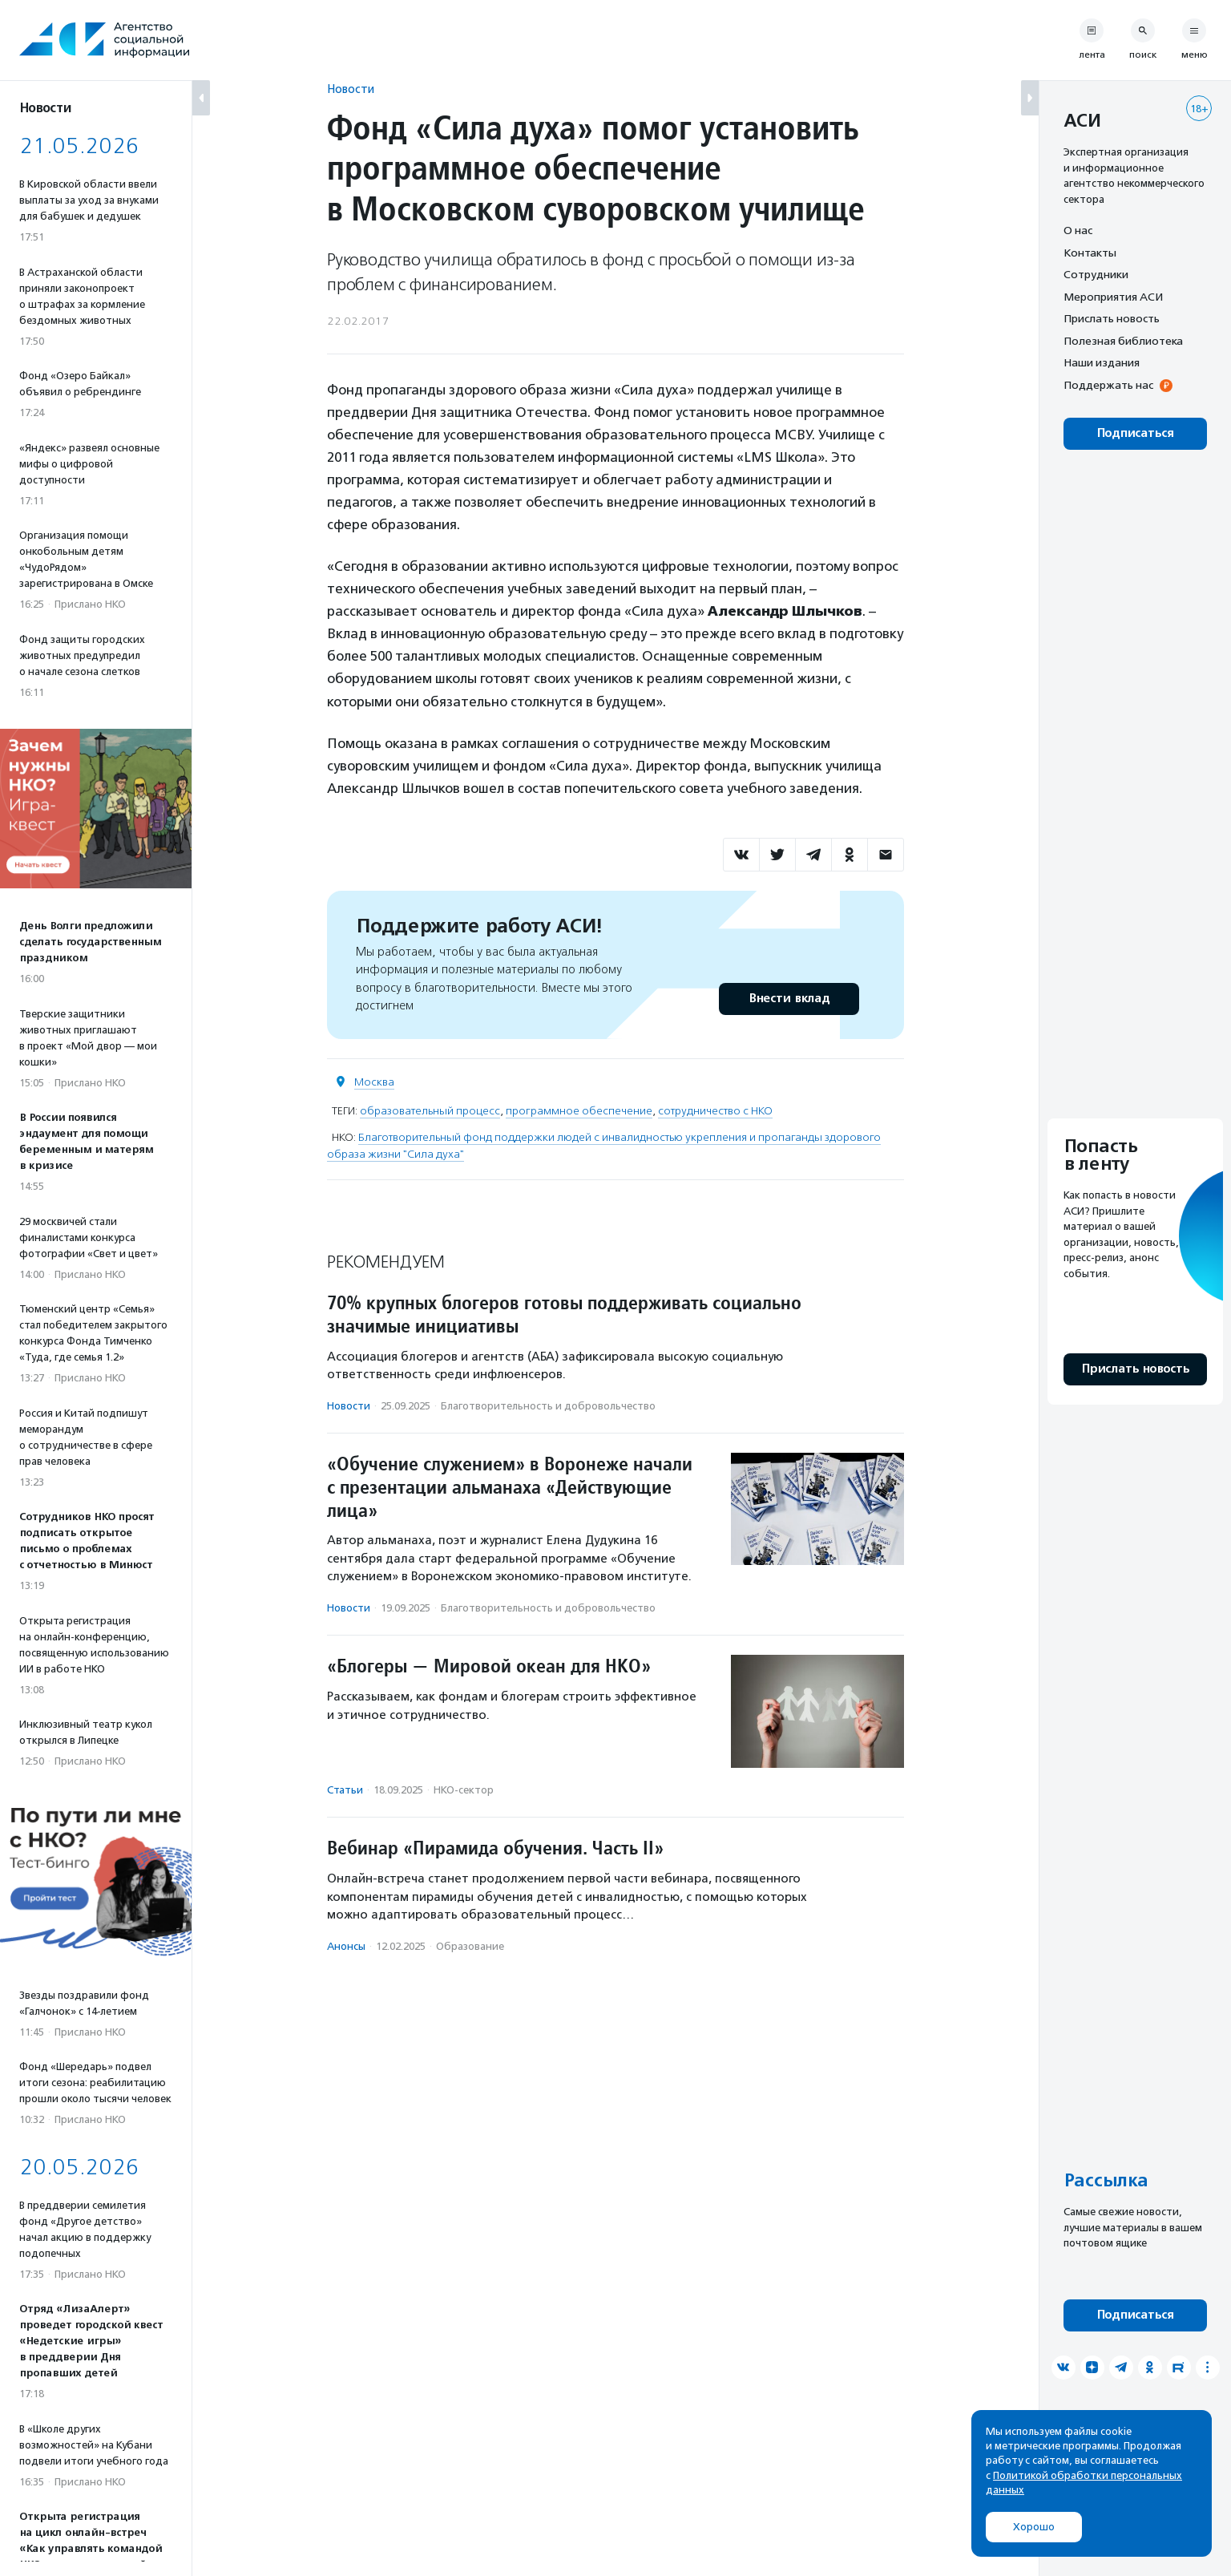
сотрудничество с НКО (715, 1111)
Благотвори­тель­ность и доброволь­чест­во (548, 1406)
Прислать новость (1112, 318)
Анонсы (346, 1946)
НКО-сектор (464, 1790)
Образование (470, 1946)
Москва (374, 1082)
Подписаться (1135, 433)
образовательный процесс (430, 1111)
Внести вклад (789, 998)
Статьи (345, 1790)
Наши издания (1102, 362)
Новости (350, 88)
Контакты (1090, 252)
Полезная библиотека (1123, 340)
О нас (1078, 230)
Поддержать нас (1108, 384)
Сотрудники (1096, 274)
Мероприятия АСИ (1113, 296)
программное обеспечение (579, 1111)
